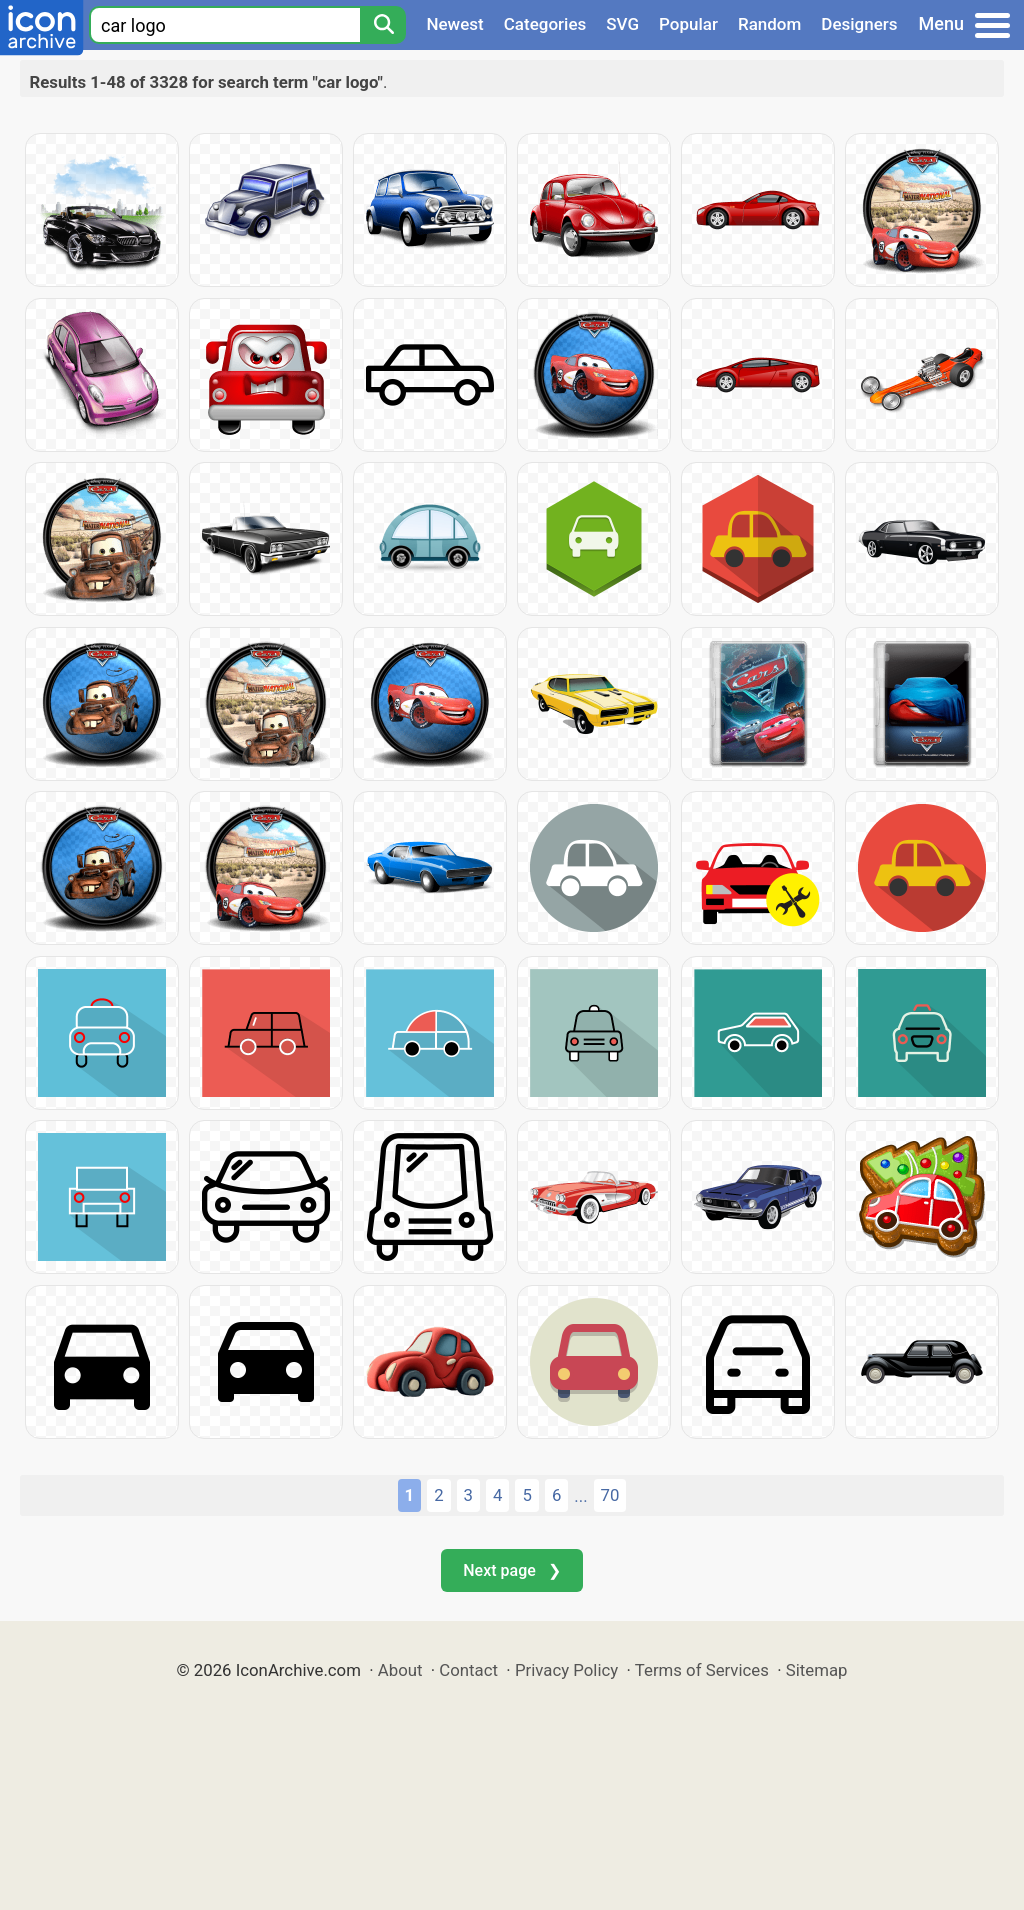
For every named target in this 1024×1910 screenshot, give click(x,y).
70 (610, 1495)
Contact (468, 1670)
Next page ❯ (511, 1570)
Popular (688, 24)
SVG (622, 24)
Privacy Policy (566, 1670)
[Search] (383, 25)
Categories (545, 24)
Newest (454, 24)
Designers (859, 24)
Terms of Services (702, 1670)
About (400, 1670)
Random (769, 24)
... (580, 1496)
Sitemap (817, 1670)
